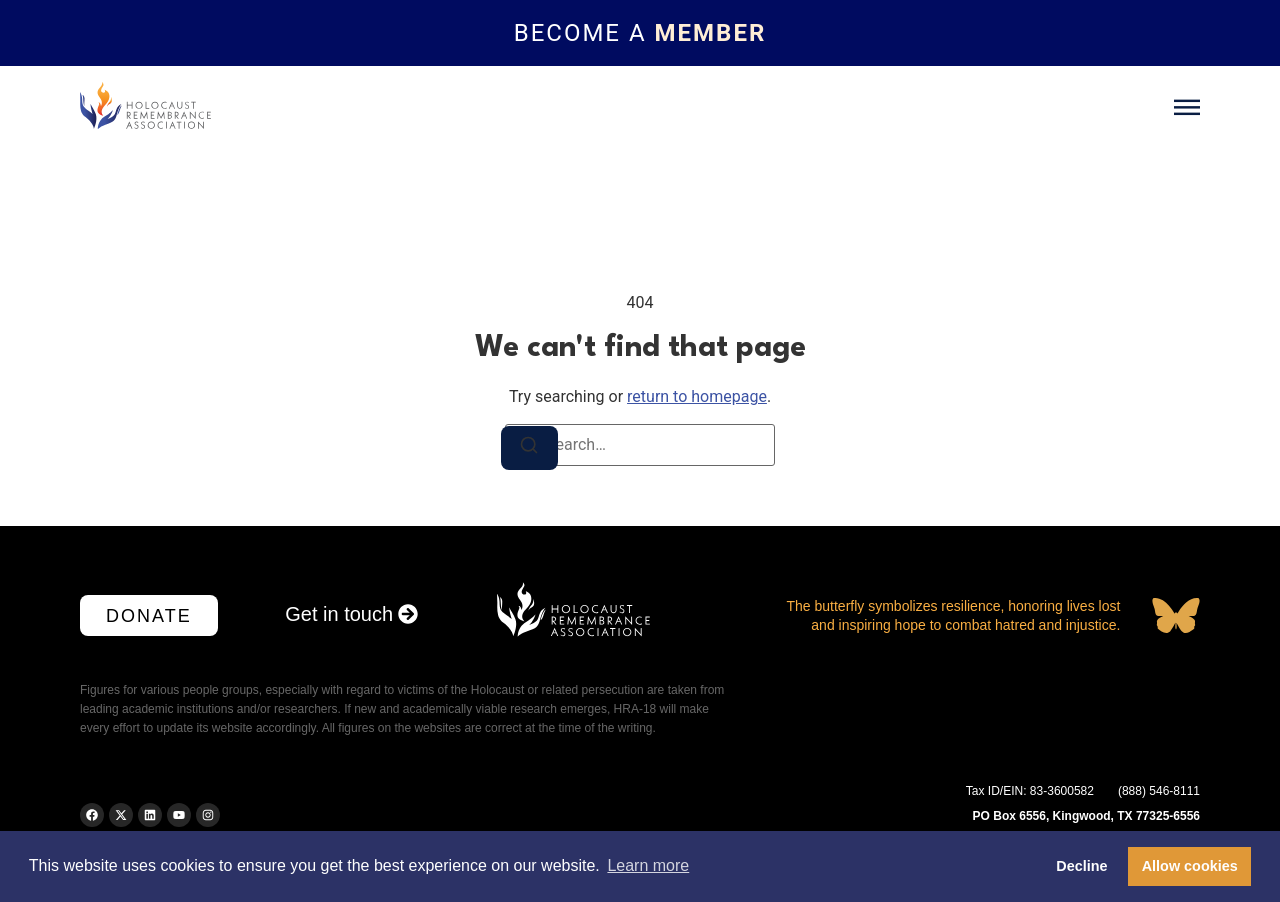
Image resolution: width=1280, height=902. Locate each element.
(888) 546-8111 (1159, 791)
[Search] (531, 449)
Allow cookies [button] (1190, 866)
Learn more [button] (648, 865)
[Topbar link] (640, 33)
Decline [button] (1081, 866)
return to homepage (697, 396)
